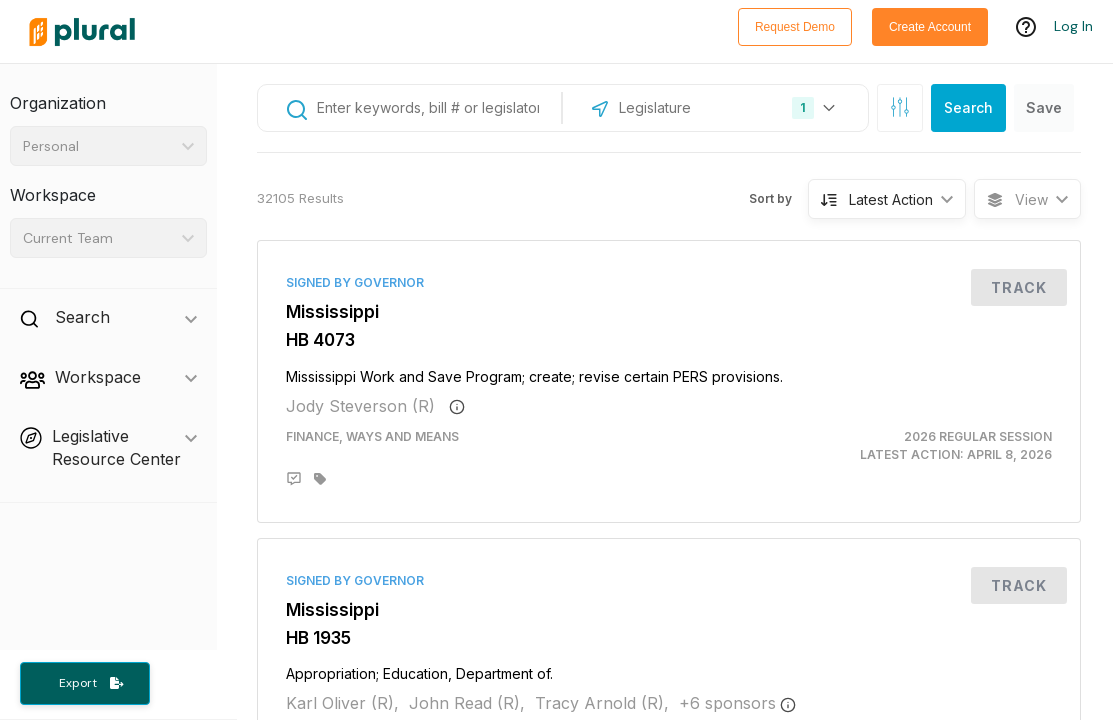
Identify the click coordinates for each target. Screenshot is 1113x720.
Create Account (930, 27)
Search (968, 107)
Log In (1073, 27)
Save (1044, 107)
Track (1019, 287)
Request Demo (795, 27)
